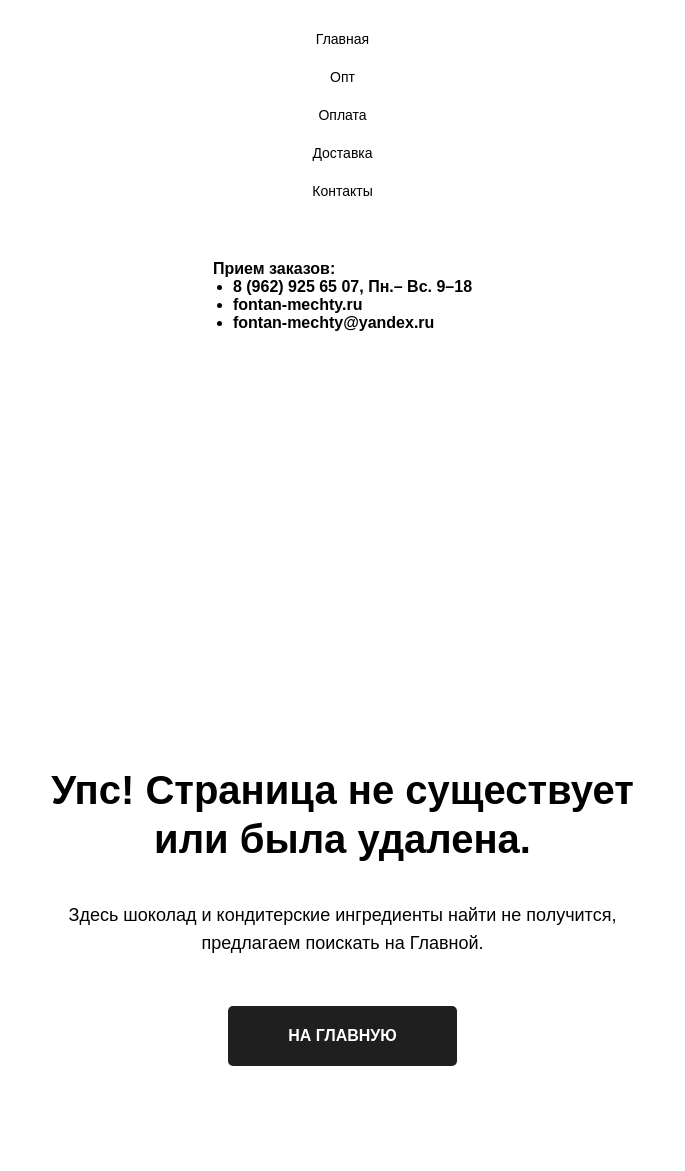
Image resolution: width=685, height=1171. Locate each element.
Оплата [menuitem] (342, 115)
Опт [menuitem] (342, 77)
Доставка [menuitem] (342, 153)
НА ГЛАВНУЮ (342, 1035)
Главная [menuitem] (342, 39)
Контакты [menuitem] (342, 191)
